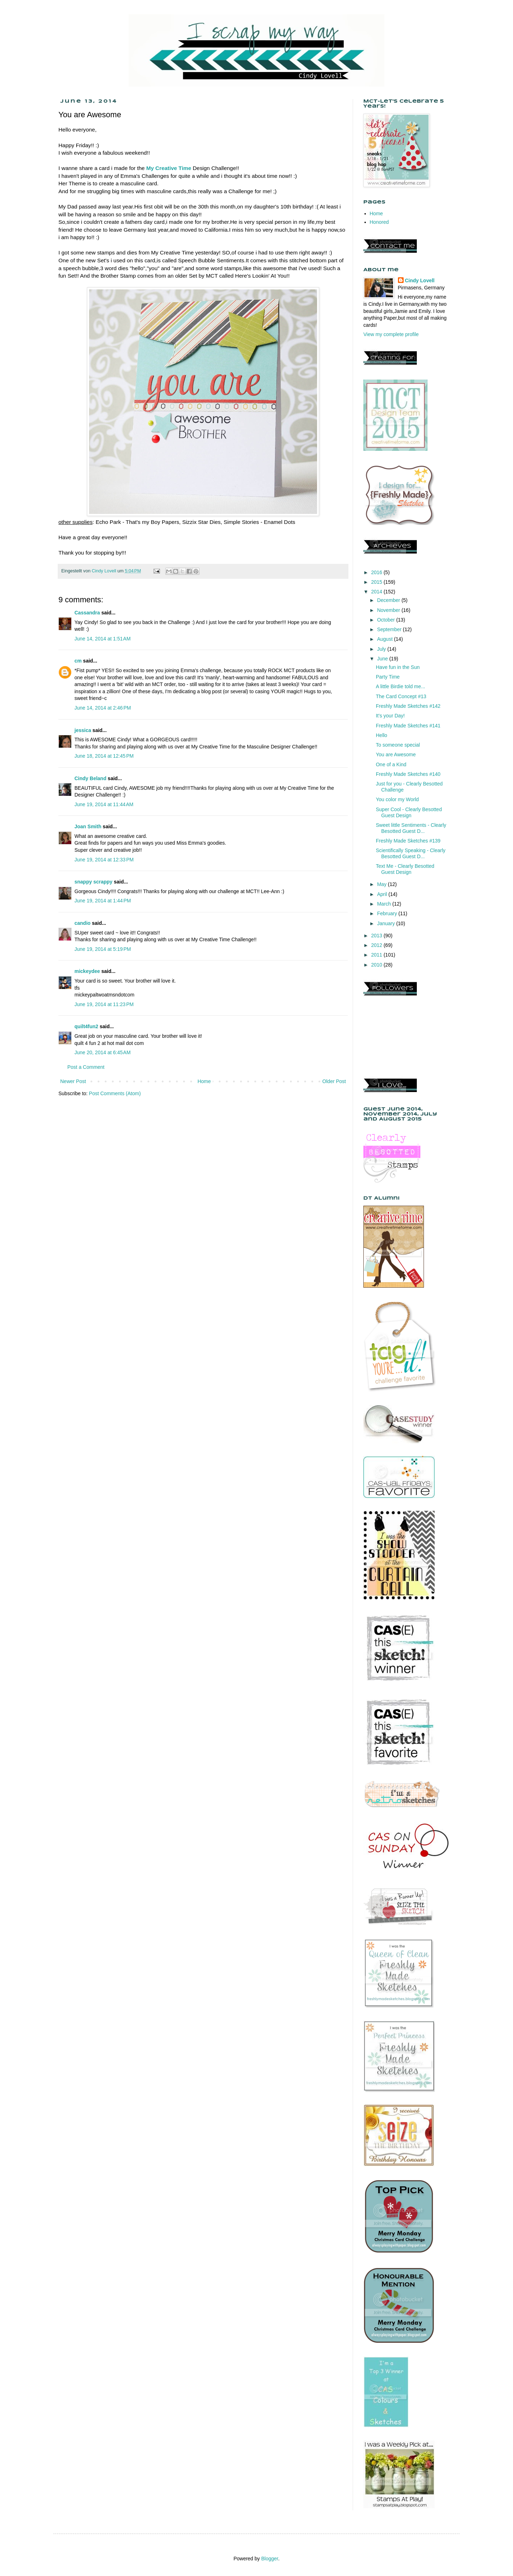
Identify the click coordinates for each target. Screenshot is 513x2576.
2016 (377, 572)
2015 (377, 582)
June (383, 658)
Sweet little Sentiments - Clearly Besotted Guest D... (411, 828)
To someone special (398, 745)
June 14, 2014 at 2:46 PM (102, 708)
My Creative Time (168, 168)
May (382, 884)
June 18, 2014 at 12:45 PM (104, 756)
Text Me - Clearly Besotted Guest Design (405, 869)
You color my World (397, 799)
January (386, 923)
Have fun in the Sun (398, 667)
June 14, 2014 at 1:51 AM (102, 639)
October (386, 620)
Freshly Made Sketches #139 (408, 841)
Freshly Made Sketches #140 (408, 774)
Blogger (269, 2558)
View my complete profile (391, 334)
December (389, 600)
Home (204, 1081)
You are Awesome (396, 754)
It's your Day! (390, 715)
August (385, 639)
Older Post (334, 1081)
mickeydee (87, 971)
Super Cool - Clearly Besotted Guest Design (409, 812)
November (389, 610)
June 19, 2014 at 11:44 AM (103, 804)
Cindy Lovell (420, 280)
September (390, 629)
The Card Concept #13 (401, 696)
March (384, 904)
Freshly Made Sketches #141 (408, 725)
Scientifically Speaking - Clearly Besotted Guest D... (410, 853)
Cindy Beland (90, 778)
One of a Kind (391, 764)
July (382, 649)
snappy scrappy (93, 882)
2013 (377, 935)
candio (82, 923)
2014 (377, 591)
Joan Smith (87, 826)
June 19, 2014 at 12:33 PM (104, 859)
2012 (377, 945)
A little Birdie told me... (400, 686)
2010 (377, 965)
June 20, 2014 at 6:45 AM (102, 1052)
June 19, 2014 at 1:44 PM (102, 900)
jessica (82, 730)
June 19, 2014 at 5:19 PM (102, 949)
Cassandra (87, 612)
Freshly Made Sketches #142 (408, 706)
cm (78, 661)
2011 (377, 955)
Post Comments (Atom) (115, 1093)
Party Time (388, 677)
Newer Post (73, 1081)
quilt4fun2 (86, 1026)
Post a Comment (85, 1067)
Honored (379, 222)
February (387, 913)
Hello (381, 735)
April (382, 894)
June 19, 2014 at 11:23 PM (104, 1004)
